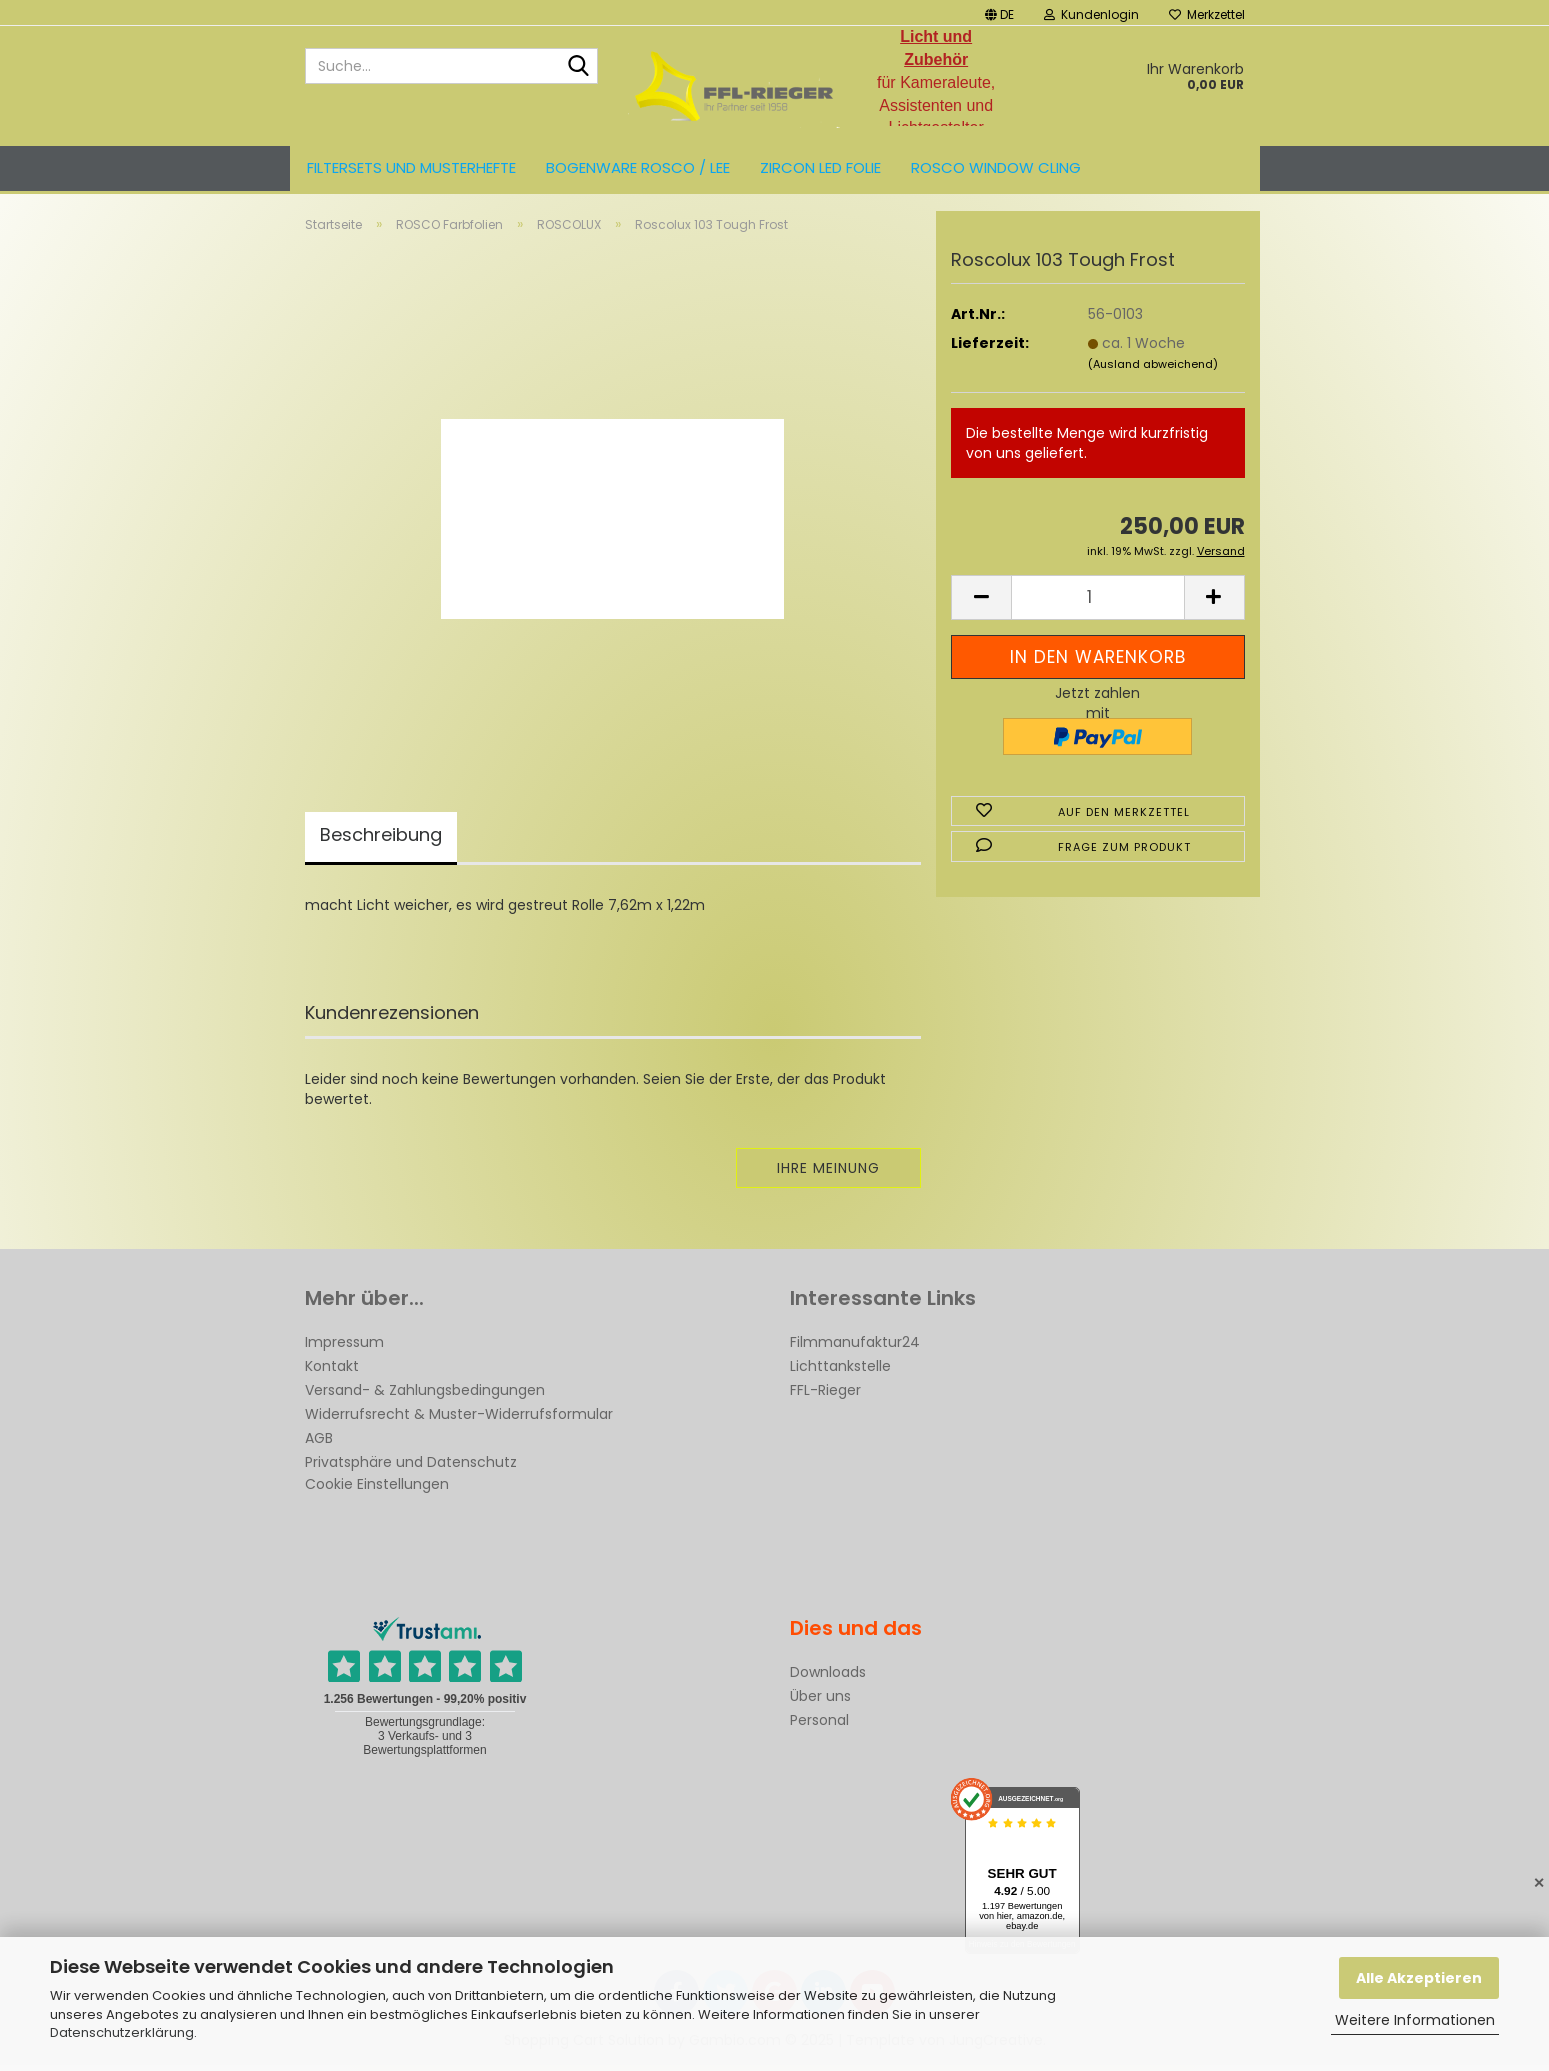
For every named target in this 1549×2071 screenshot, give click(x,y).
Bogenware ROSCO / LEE (638, 167)
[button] (999, 12)
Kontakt (332, 1372)
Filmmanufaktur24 (855, 1348)
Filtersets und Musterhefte (411, 167)
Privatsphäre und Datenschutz (411, 1468)
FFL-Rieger (825, 1396)
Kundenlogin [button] (1091, 14)
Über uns (820, 1702)
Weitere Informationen (1415, 2020)
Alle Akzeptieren (1419, 1978)
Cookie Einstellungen (377, 1490)
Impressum (344, 1348)
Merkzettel (1207, 14)
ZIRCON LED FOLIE (820, 167)
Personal (819, 1726)
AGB (319, 1444)
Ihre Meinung (828, 1174)
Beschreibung (381, 840)
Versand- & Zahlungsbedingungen (425, 1396)
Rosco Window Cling (996, 167)
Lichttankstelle (840, 1372)
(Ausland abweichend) (1153, 369)
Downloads (828, 1678)
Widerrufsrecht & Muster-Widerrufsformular (459, 1420)
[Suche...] (579, 67)
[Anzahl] (1097, 603)
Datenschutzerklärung (122, 2032)
